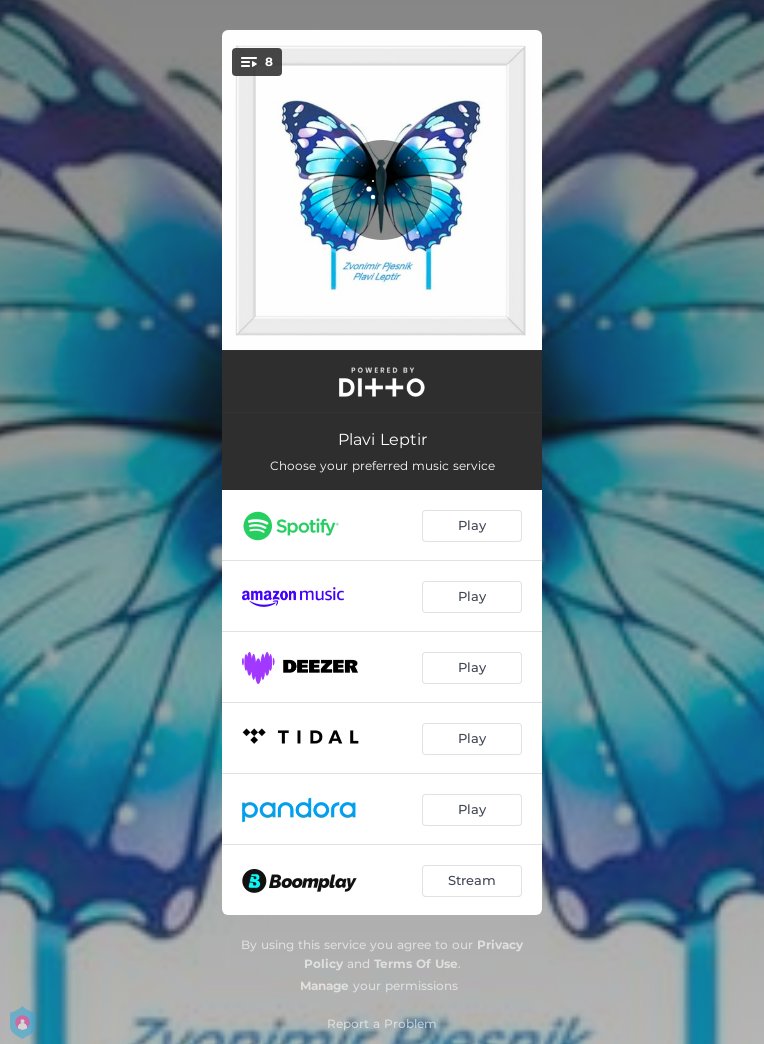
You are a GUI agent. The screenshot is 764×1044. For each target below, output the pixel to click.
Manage (324, 985)
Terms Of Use (416, 963)
